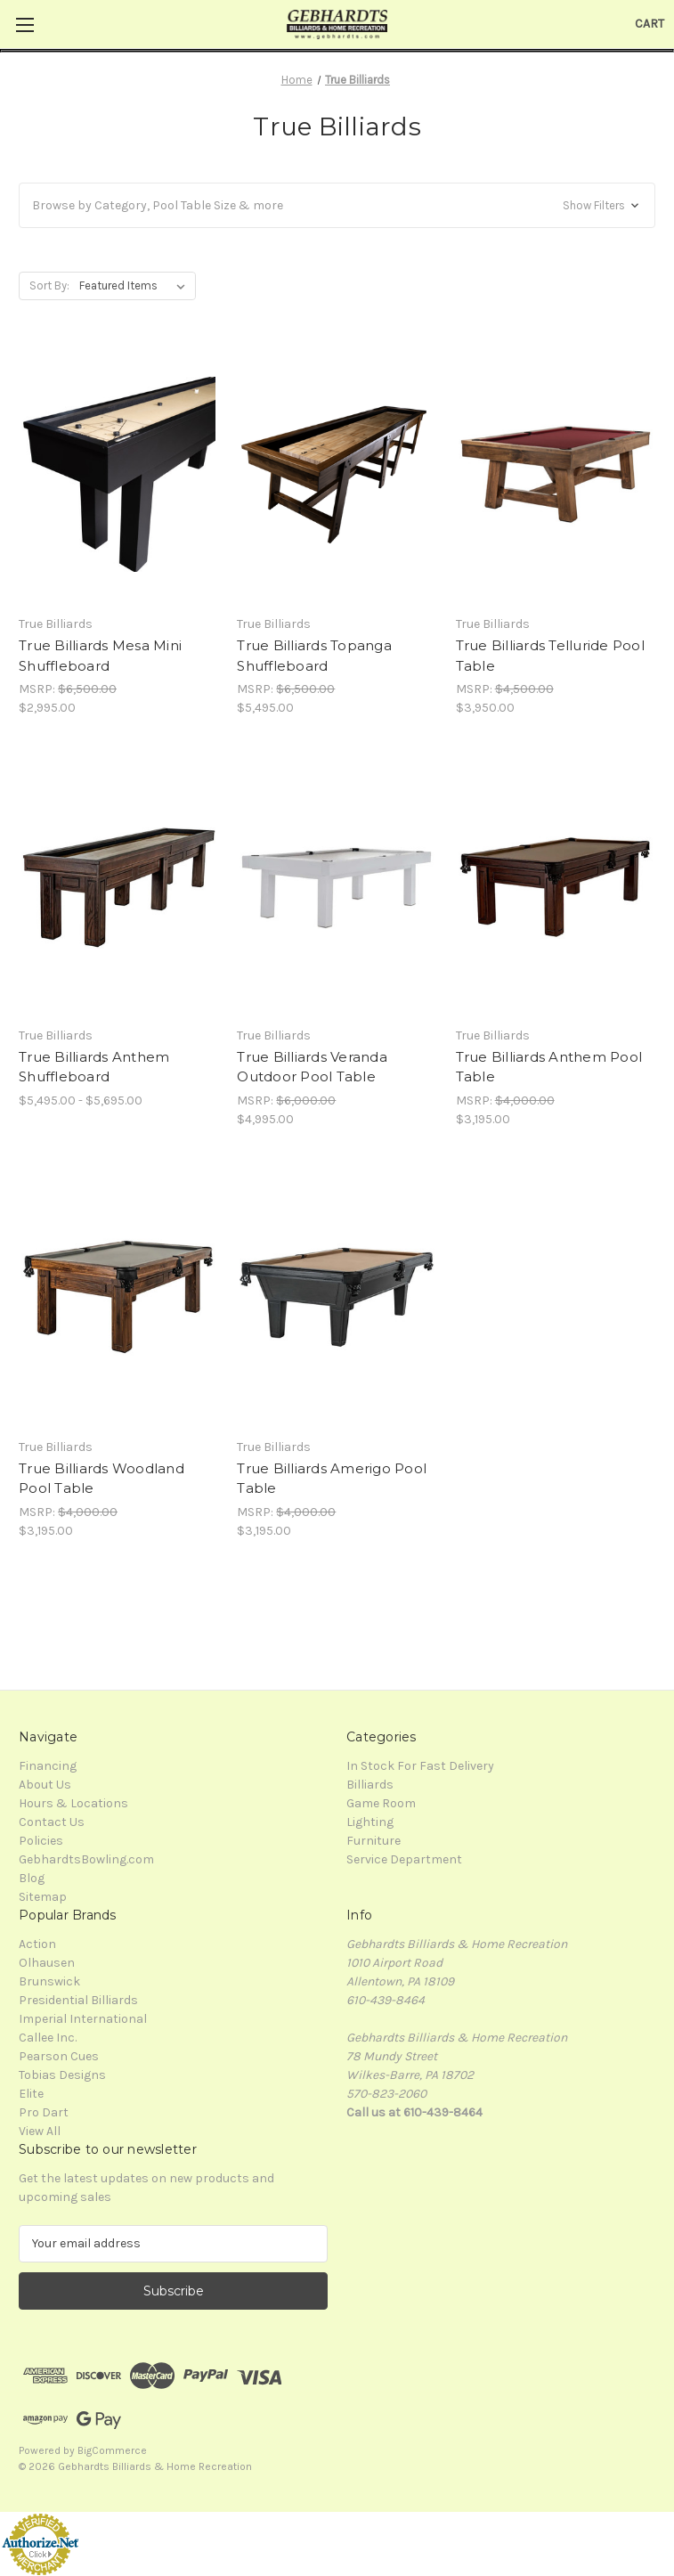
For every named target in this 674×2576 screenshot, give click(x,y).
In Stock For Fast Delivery (420, 1765)
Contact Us (52, 1822)
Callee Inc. (48, 2037)
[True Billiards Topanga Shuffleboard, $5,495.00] (337, 474)
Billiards (370, 1784)
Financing (48, 1765)
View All (40, 2131)
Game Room (381, 1803)
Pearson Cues (59, 2056)
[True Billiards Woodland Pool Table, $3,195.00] (118, 1297)
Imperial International (83, 2018)
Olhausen (47, 1962)
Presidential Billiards (78, 2000)
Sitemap (43, 1896)
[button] (337, 205)
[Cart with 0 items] (649, 23)
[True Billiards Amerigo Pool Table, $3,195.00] (337, 1297)
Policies (41, 1840)
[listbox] (136, 286)
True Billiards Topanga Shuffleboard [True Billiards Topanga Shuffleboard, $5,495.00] (314, 655)
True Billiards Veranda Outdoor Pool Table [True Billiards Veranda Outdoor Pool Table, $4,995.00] (312, 1067)
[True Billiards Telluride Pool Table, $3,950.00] (556, 474)
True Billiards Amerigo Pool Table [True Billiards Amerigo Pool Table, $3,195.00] (331, 1478)
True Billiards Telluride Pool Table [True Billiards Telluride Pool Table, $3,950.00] (550, 655)
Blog (32, 1878)
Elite (31, 2093)
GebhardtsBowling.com (86, 1859)
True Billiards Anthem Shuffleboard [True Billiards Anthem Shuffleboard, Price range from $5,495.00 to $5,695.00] (94, 1067)
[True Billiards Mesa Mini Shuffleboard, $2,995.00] (118, 474)
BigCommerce (112, 2450)
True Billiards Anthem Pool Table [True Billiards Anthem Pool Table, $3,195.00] (549, 1067)
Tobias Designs (62, 2075)
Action (37, 1944)
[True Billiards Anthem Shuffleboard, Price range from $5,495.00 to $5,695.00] (118, 885)
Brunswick (49, 1981)
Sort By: (49, 285)
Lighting (370, 1822)
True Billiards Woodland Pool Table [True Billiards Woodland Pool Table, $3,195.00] (101, 1478)
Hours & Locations (73, 1803)
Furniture (373, 1840)
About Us (45, 1784)
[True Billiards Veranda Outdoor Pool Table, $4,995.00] (337, 885)
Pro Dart (44, 2112)
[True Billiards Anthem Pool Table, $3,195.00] (556, 885)
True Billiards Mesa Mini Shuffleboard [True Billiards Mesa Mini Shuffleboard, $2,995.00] (100, 655)
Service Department (404, 1859)
